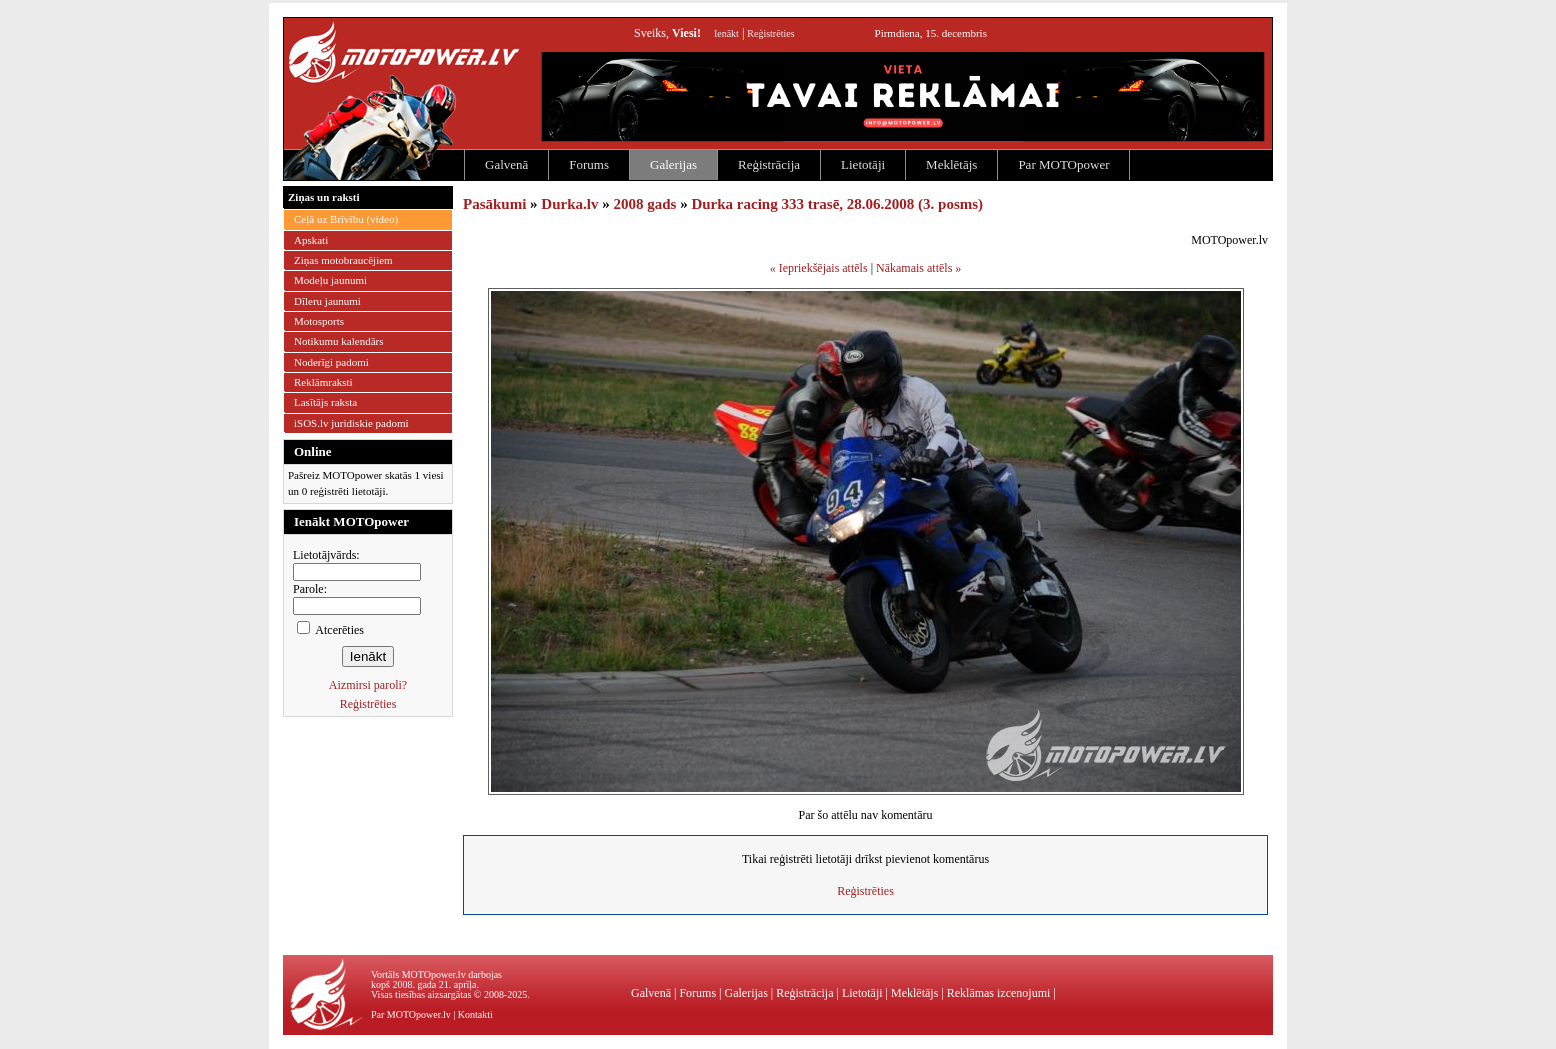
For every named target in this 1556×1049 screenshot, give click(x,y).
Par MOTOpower (1063, 164)
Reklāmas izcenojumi (999, 993)
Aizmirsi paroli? (368, 685)
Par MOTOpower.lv (411, 1014)
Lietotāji (863, 164)
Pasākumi (494, 204)
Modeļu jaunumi (330, 280)
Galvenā (506, 164)
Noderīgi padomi (331, 362)
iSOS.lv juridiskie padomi (351, 423)
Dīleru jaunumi (327, 301)
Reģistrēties (770, 33)
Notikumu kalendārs (339, 341)
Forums (589, 164)
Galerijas (673, 164)
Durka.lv (569, 204)
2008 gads (644, 204)
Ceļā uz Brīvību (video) (346, 219)
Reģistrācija (769, 164)
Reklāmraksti (323, 382)
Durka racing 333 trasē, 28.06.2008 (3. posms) (837, 204)
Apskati (311, 240)
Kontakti (475, 1014)
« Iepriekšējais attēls (819, 268)
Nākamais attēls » (918, 268)
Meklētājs (951, 164)
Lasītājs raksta (325, 402)
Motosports (319, 321)
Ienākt (726, 33)
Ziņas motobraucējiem (343, 260)
